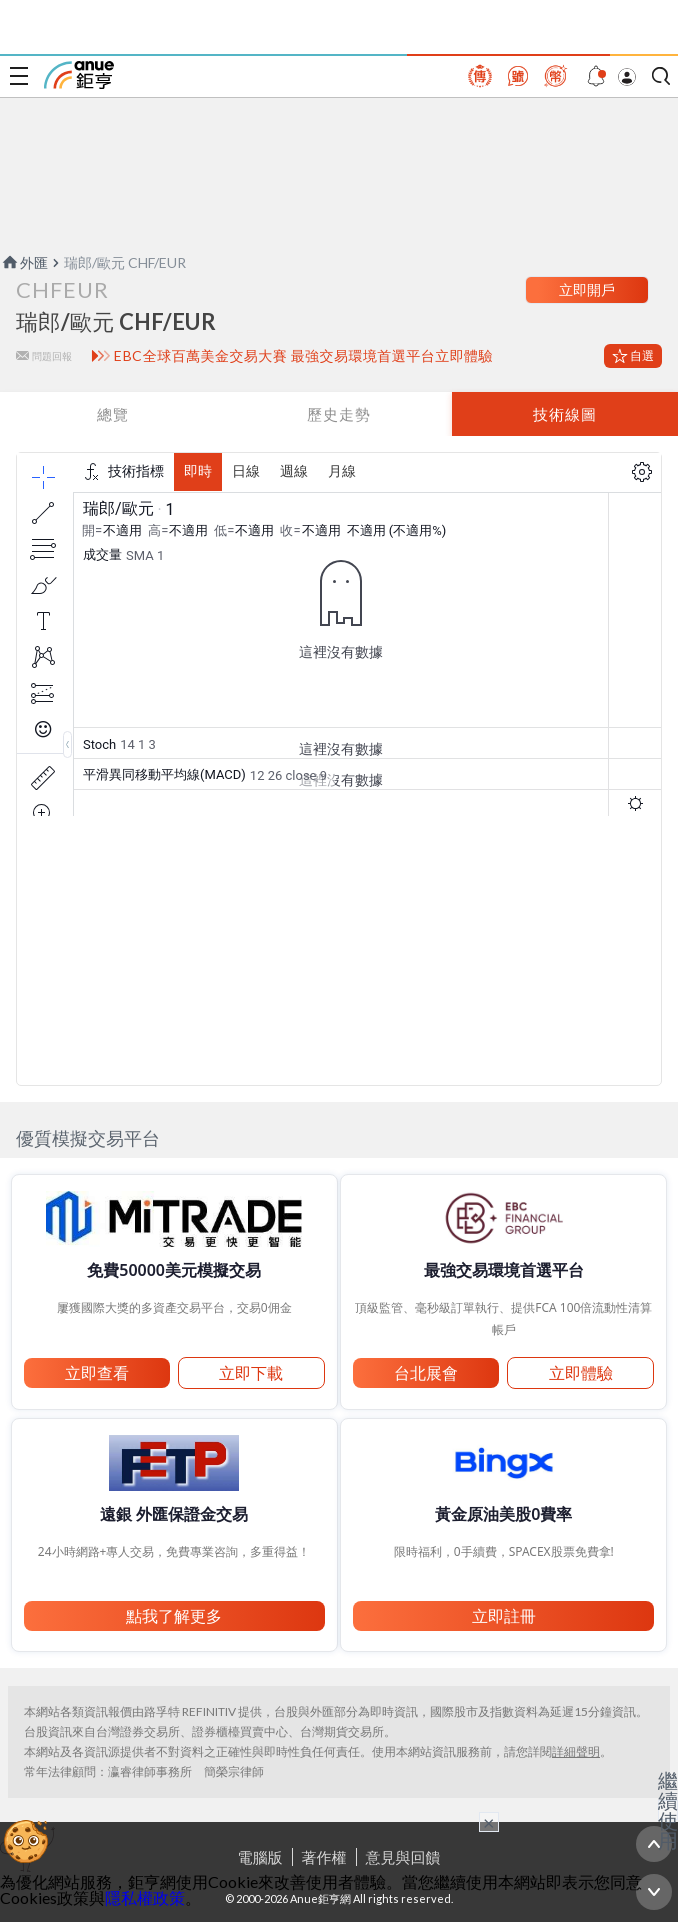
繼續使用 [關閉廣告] (668, 1810)
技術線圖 (565, 414)
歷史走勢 (339, 414)
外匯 (24, 262)
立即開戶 (587, 289)
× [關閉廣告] (489, 1822)
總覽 (113, 414)
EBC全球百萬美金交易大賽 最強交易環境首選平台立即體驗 (303, 356)
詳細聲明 (576, 1751)
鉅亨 (79, 75)
